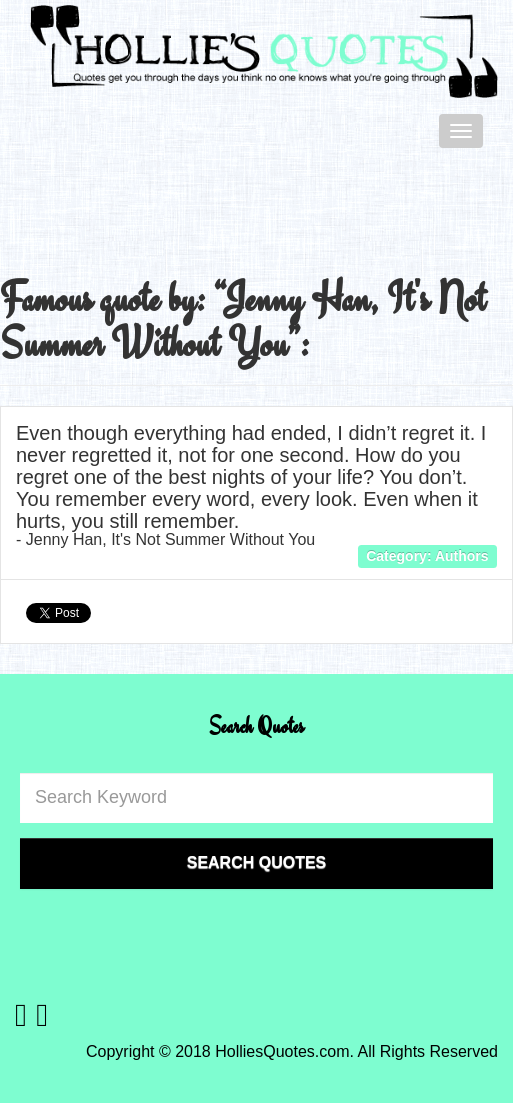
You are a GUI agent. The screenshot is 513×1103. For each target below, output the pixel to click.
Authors (462, 556)
